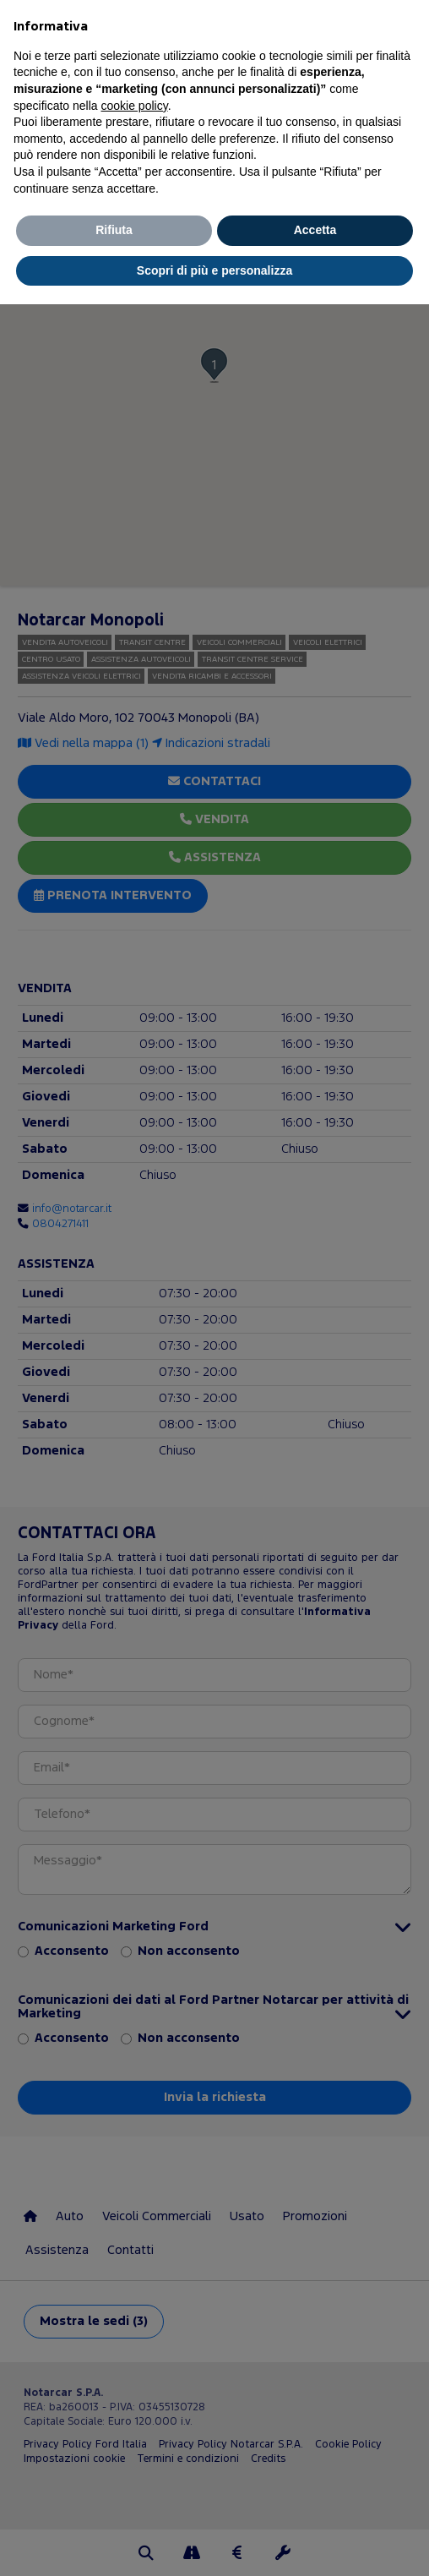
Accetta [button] (315, 230)
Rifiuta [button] (114, 230)
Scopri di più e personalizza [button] (214, 270)
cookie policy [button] (134, 105)
